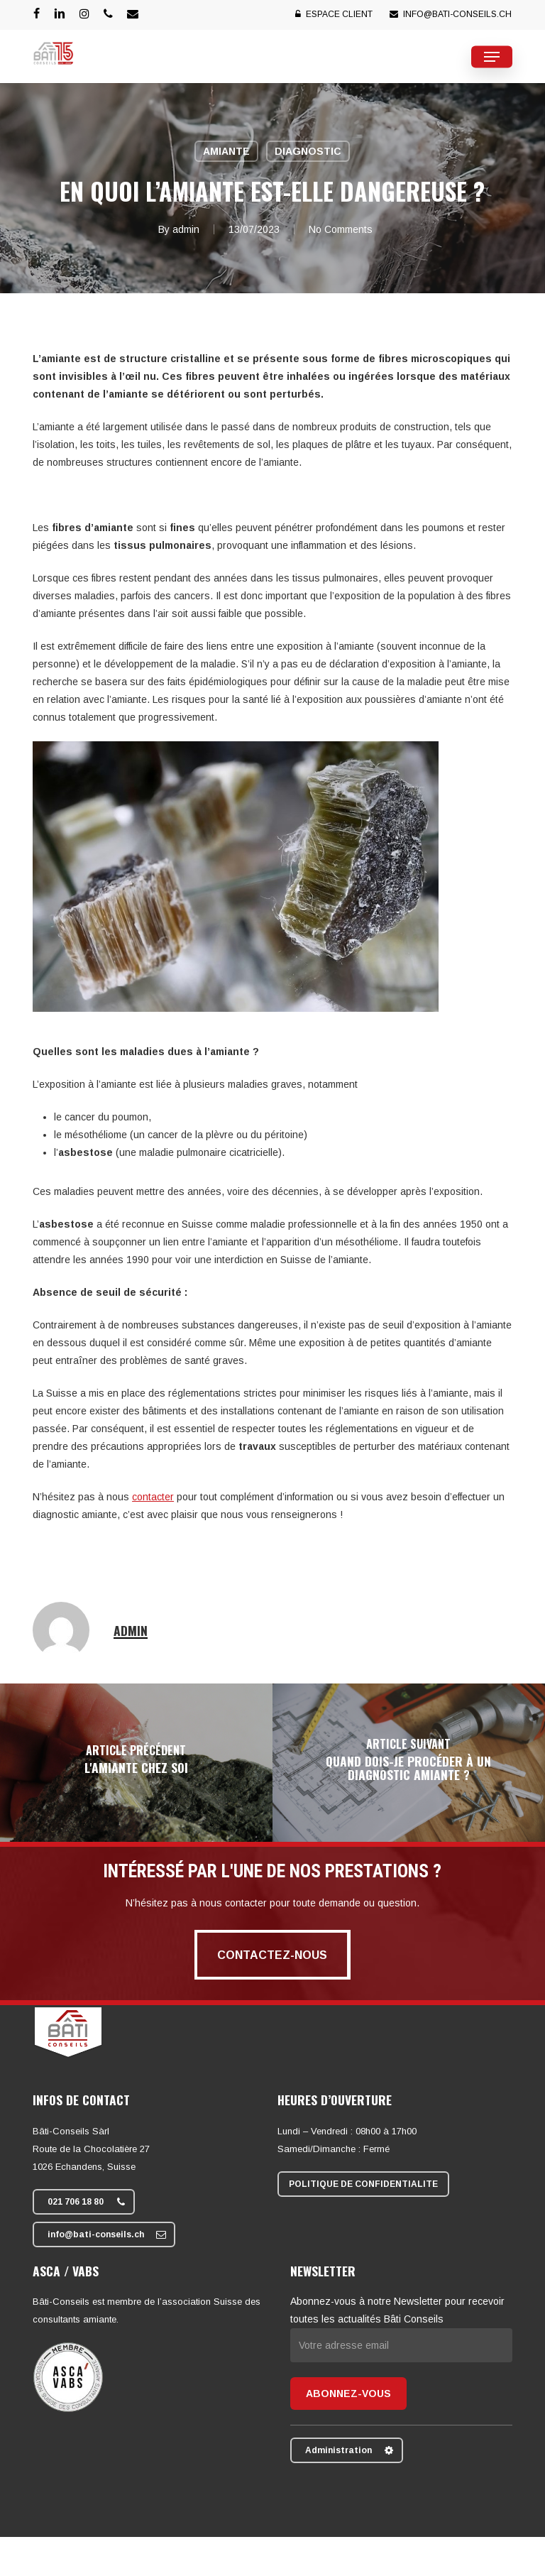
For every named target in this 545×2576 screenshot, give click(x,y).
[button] (491, 57)
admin (185, 229)
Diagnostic (308, 151)
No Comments (341, 229)
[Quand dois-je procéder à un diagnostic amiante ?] (408, 1763)
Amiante (226, 151)
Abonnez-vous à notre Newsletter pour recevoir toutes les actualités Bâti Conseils (401, 2323)
